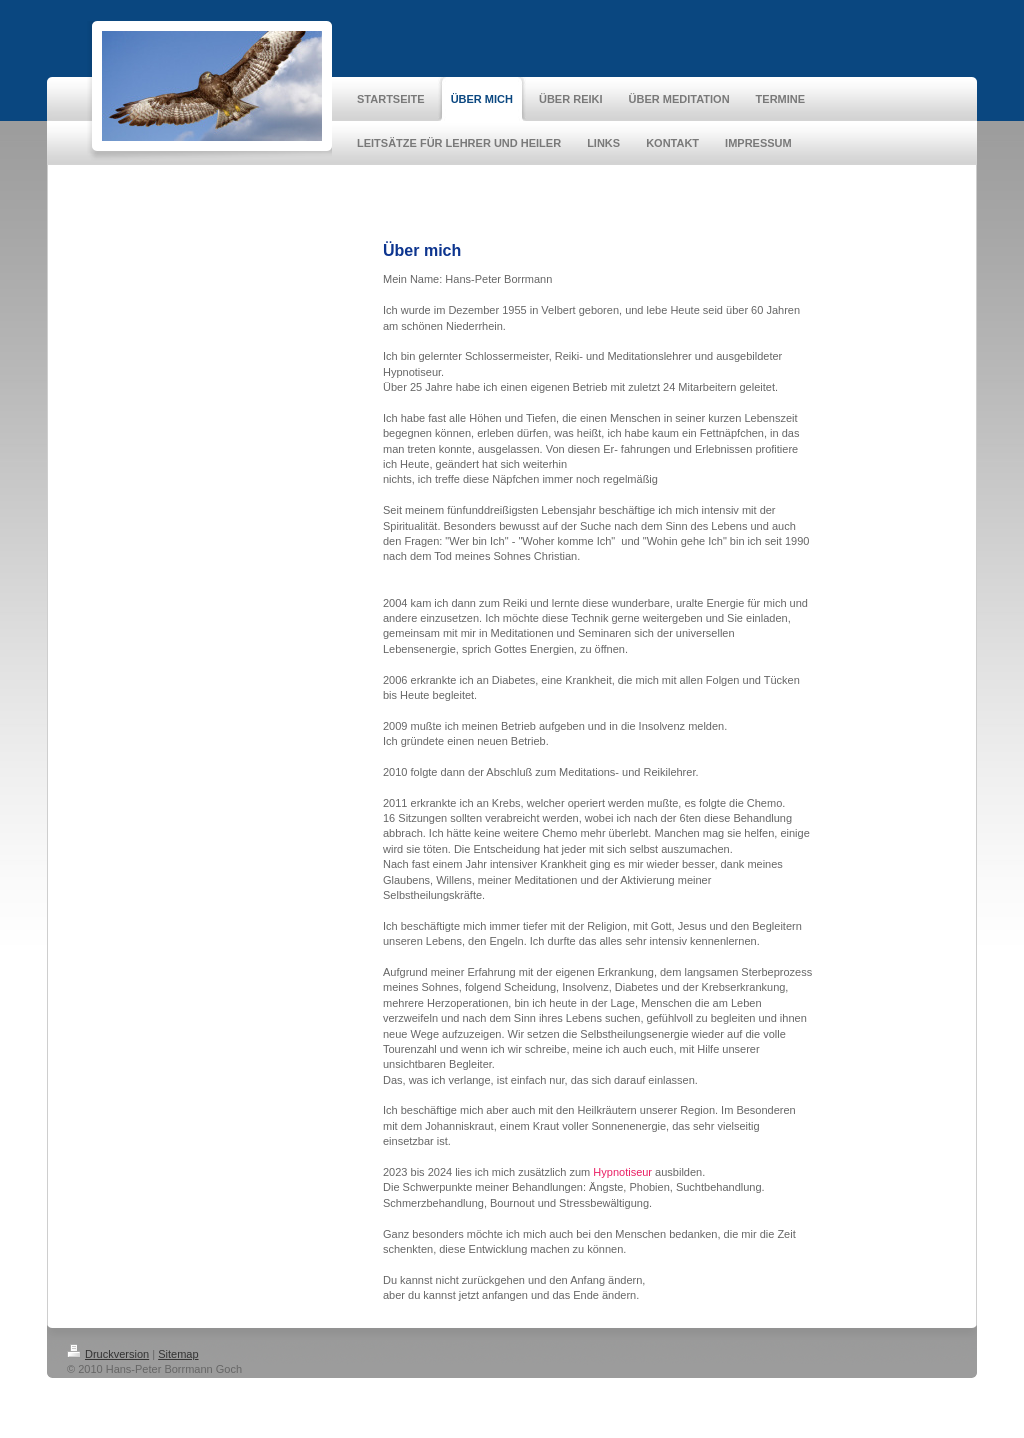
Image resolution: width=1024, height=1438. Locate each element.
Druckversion (108, 1354)
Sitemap (178, 1354)
